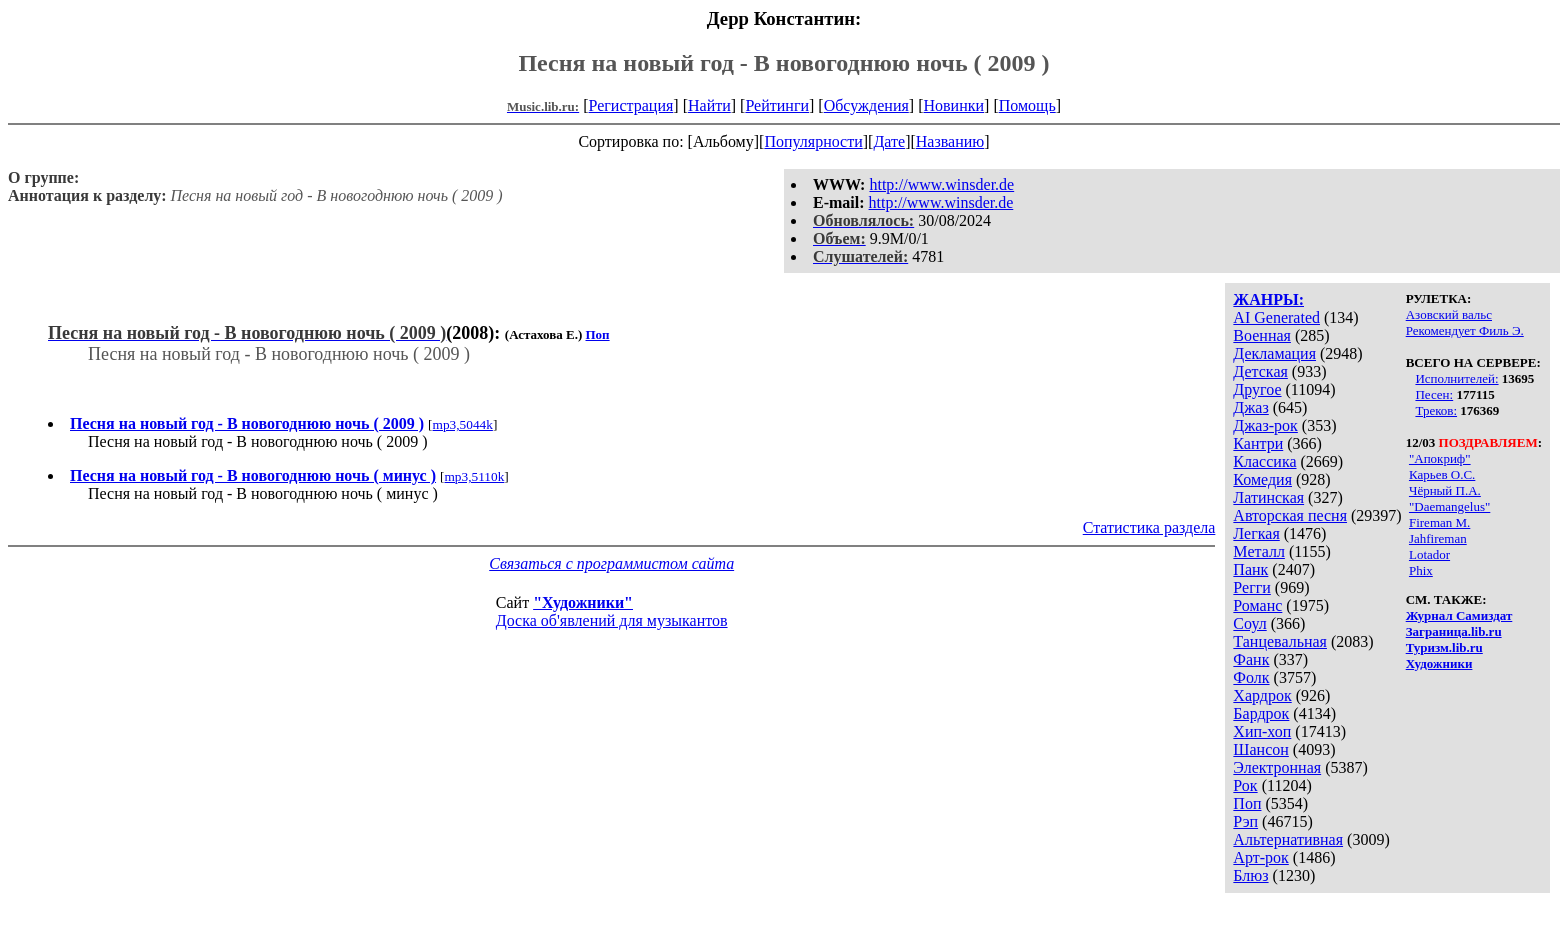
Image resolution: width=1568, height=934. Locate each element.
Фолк (1251, 677)
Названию (950, 141)
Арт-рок (1260, 857)
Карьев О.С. (1442, 474)
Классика (1264, 461)
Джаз (1250, 407)
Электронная (1277, 767)
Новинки (953, 105)
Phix (1421, 570)
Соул (1249, 623)
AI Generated (1276, 317)
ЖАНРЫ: (1268, 299)
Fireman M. (1439, 522)
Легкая (1256, 533)
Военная (1262, 335)
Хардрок (1262, 695)
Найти (709, 105)
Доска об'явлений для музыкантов (612, 620)
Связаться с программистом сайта (611, 563)
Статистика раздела (1149, 527)
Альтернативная (1288, 839)
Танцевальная (1280, 641)
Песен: (1434, 394)
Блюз (1250, 875)
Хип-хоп (1262, 731)
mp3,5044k (463, 424)
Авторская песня (1290, 515)
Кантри (1258, 443)
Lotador (1429, 554)
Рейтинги (777, 105)
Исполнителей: (1456, 378)
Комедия (1262, 479)
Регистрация (631, 105)
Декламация (1274, 353)
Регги (1251, 587)
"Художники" (583, 602)
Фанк (1251, 659)
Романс (1257, 605)
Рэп (1245, 821)
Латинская (1268, 497)
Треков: (1436, 410)
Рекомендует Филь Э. (1465, 330)
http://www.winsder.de (941, 184)
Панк (1250, 569)
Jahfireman (1438, 538)
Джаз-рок (1265, 425)
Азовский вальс (1449, 314)
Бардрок (1261, 713)
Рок (1245, 785)
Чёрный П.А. (1445, 490)
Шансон (1260, 749)
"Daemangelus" (1449, 506)
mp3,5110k (474, 476)
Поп (1247, 803)
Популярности (813, 141)
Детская (1260, 371)
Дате (889, 141)
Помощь (1027, 105)
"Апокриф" (1440, 458)
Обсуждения (866, 105)
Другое (1257, 389)
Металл (1259, 551)
